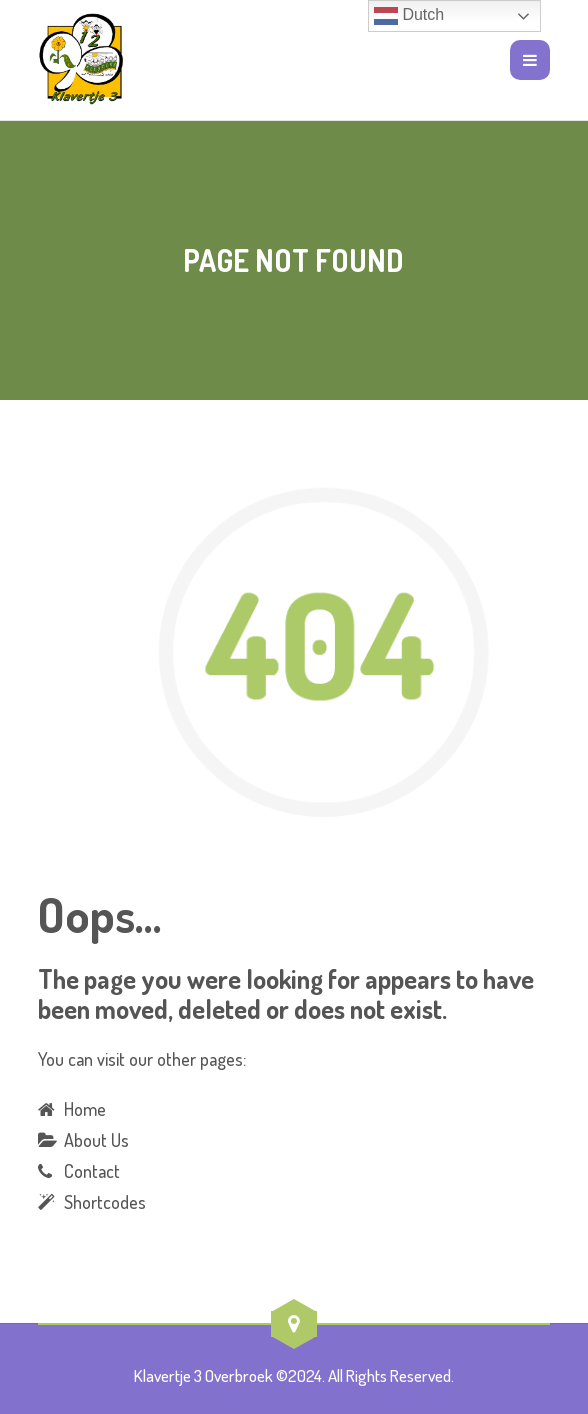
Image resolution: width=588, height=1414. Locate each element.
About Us (96, 1140)
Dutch (409, 16)
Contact (92, 1171)
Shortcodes (105, 1202)
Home (85, 1109)
